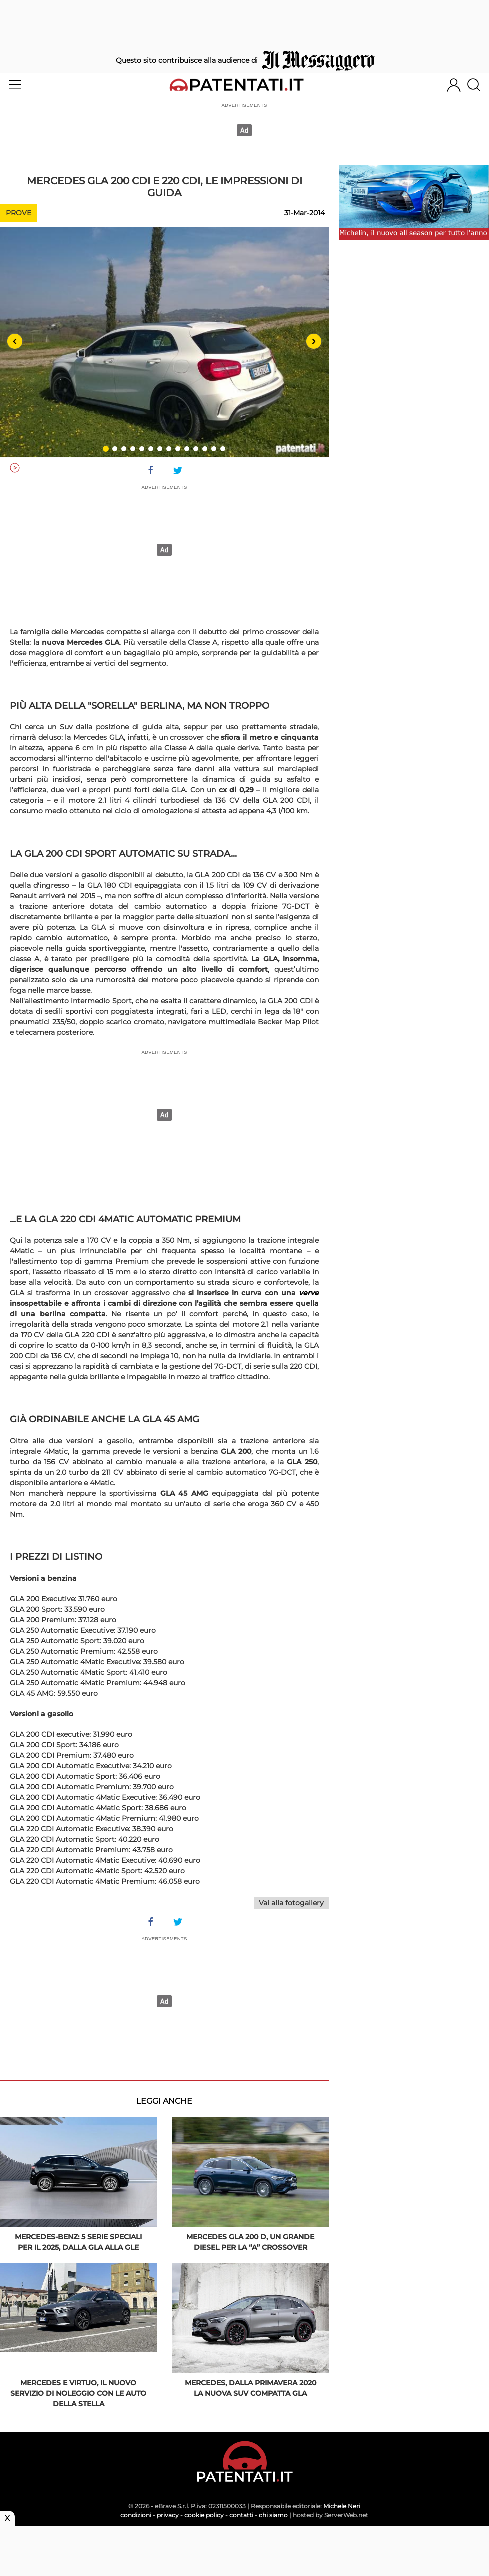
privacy (168, 2515)
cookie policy (204, 2515)
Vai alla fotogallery (291, 1902)
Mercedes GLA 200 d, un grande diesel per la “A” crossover (250, 2242)
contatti (242, 2515)
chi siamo (273, 2515)
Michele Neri (342, 2506)
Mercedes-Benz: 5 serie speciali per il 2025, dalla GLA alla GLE (78, 2242)
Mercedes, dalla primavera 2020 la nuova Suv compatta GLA (250, 2388)
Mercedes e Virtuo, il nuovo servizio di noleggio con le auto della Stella (78, 2393)
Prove (19, 212)
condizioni (136, 2515)
